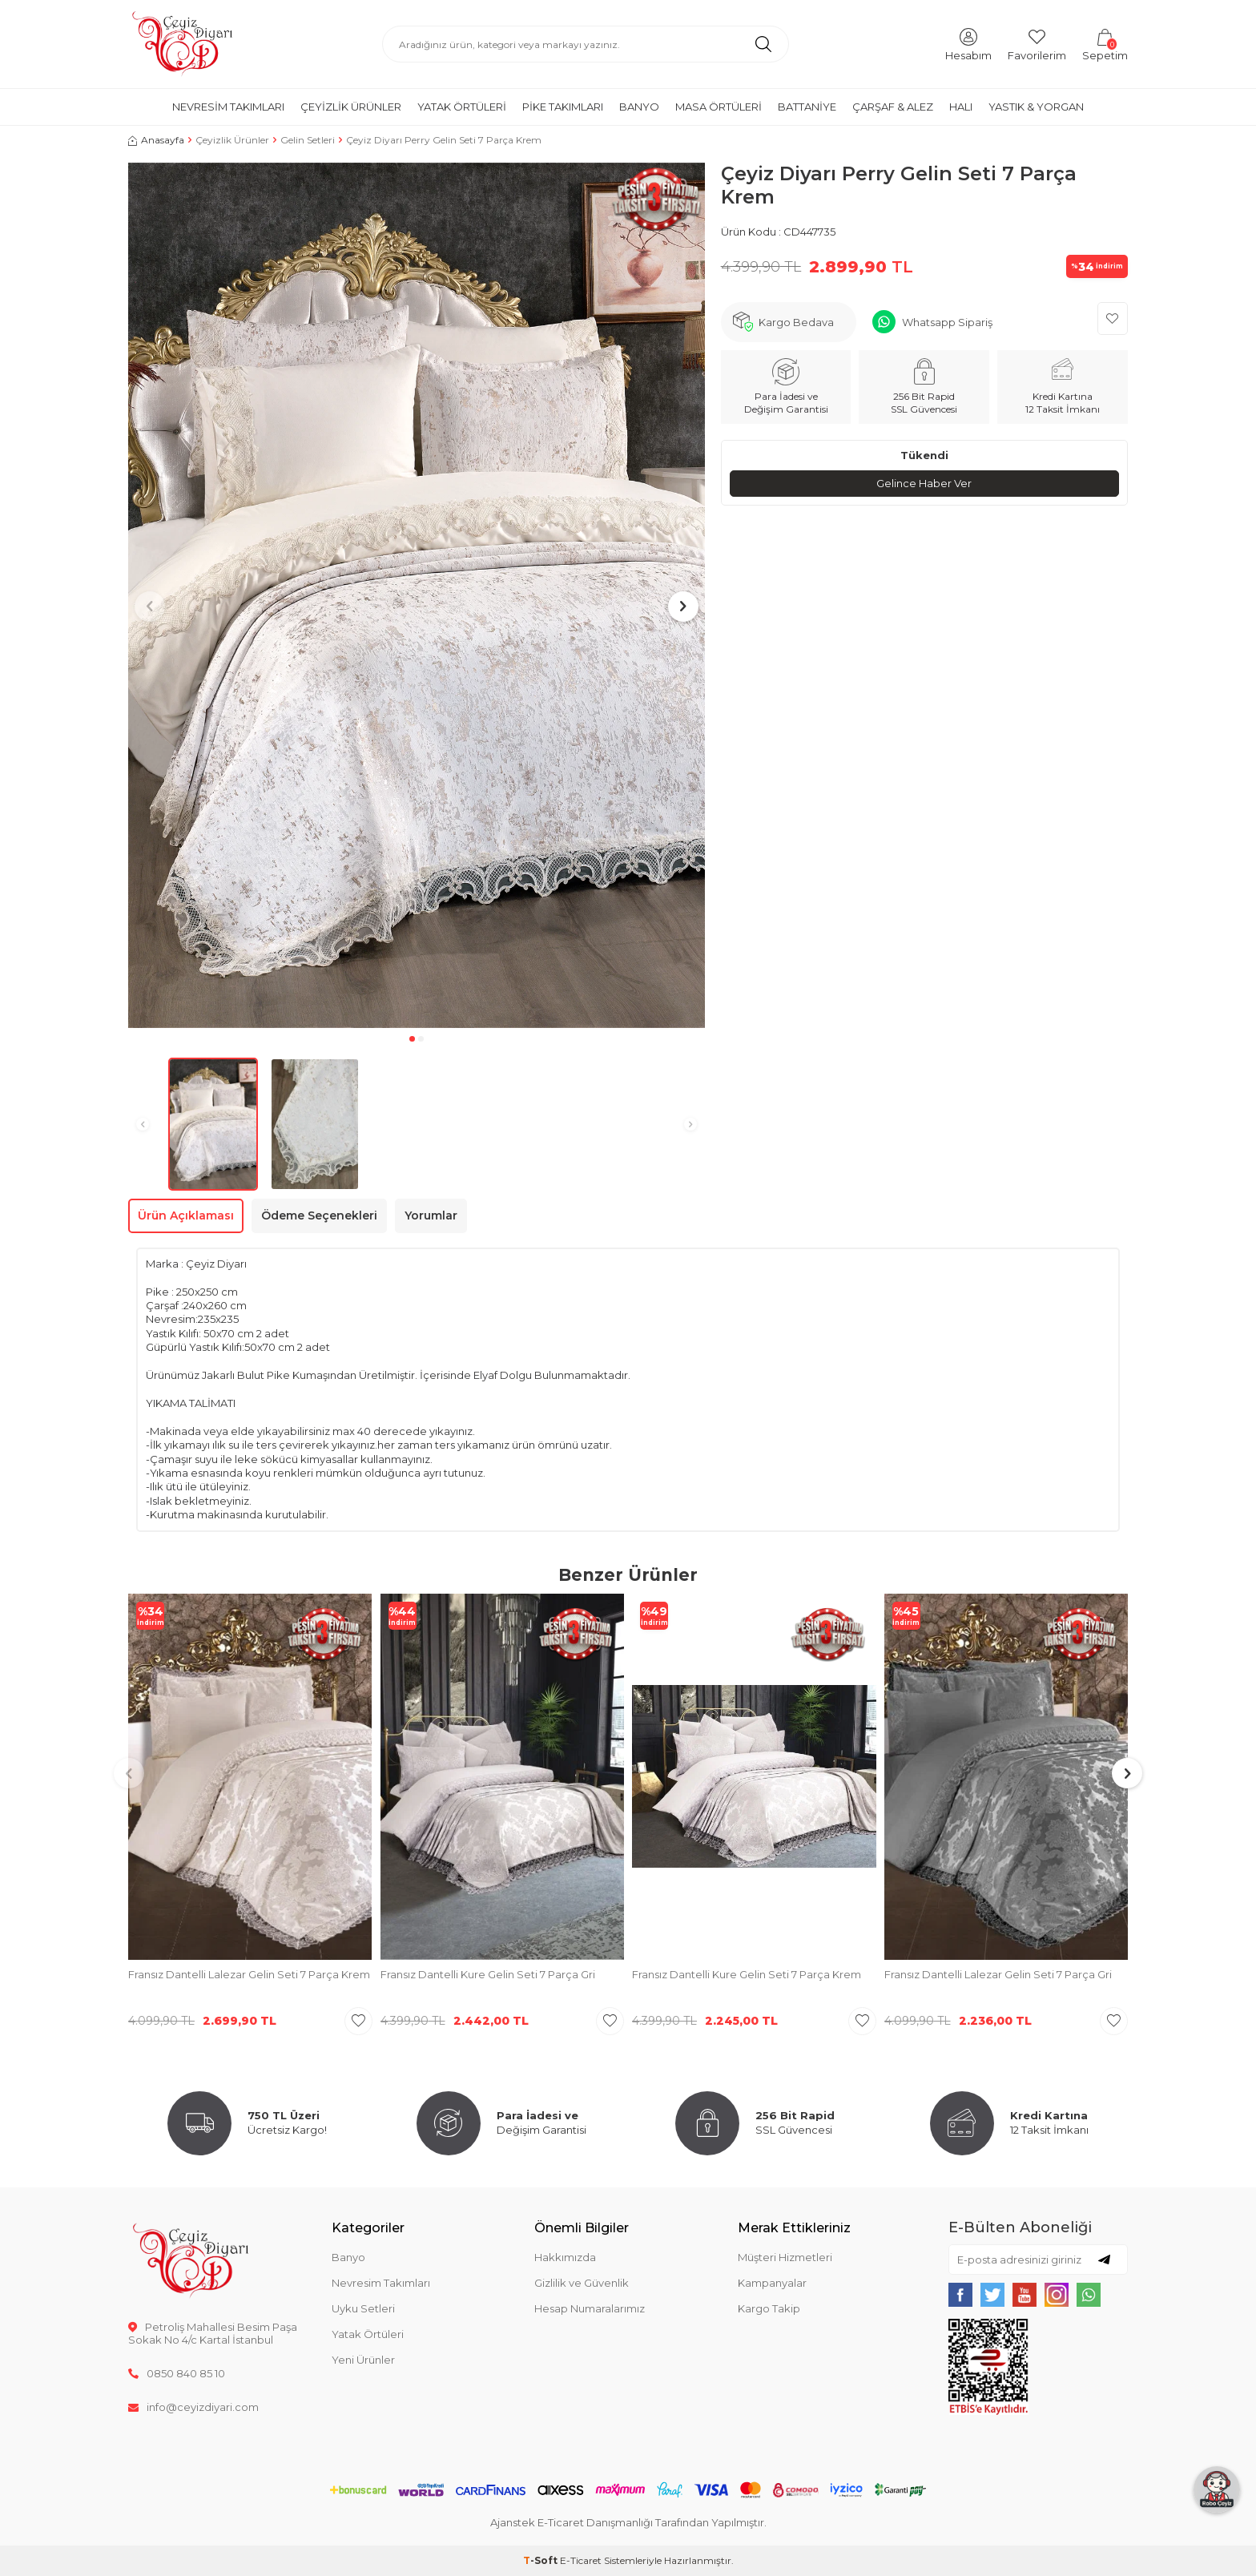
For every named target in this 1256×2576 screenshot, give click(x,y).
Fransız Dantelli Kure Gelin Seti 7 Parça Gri (487, 1974)
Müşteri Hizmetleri (785, 2257)
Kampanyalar (772, 2282)
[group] (416, 595)
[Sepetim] (1105, 43)
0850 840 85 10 (176, 2373)
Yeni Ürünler (363, 2359)
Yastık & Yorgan (1036, 106)
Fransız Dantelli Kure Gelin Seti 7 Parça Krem (746, 1974)
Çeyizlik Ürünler (350, 106)
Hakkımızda (565, 2257)
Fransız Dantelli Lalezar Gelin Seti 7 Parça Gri (998, 1974)
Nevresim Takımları (228, 106)
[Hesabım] (968, 43)
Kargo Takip (769, 2308)
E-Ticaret (581, 2560)
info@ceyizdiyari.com (193, 2407)
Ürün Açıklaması (186, 1215)
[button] (412, 1039)
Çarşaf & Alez (892, 106)
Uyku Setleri (363, 2308)
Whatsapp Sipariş (947, 322)
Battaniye (807, 106)
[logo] (182, 44)
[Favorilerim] (1037, 43)
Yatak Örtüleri (461, 106)
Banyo (639, 106)
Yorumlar (431, 1215)
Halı (960, 106)
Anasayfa (156, 140)
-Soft (541, 2560)
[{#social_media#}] (960, 2295)
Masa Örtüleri (718, 106)
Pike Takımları (562, 106)
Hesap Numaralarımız (589, 2308)
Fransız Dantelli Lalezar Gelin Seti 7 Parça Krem (249, 1974)
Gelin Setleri (307, 140)
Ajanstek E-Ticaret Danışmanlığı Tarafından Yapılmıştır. (628, 2522)
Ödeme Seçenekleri (319, 1215)
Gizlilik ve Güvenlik (581, 2282)
